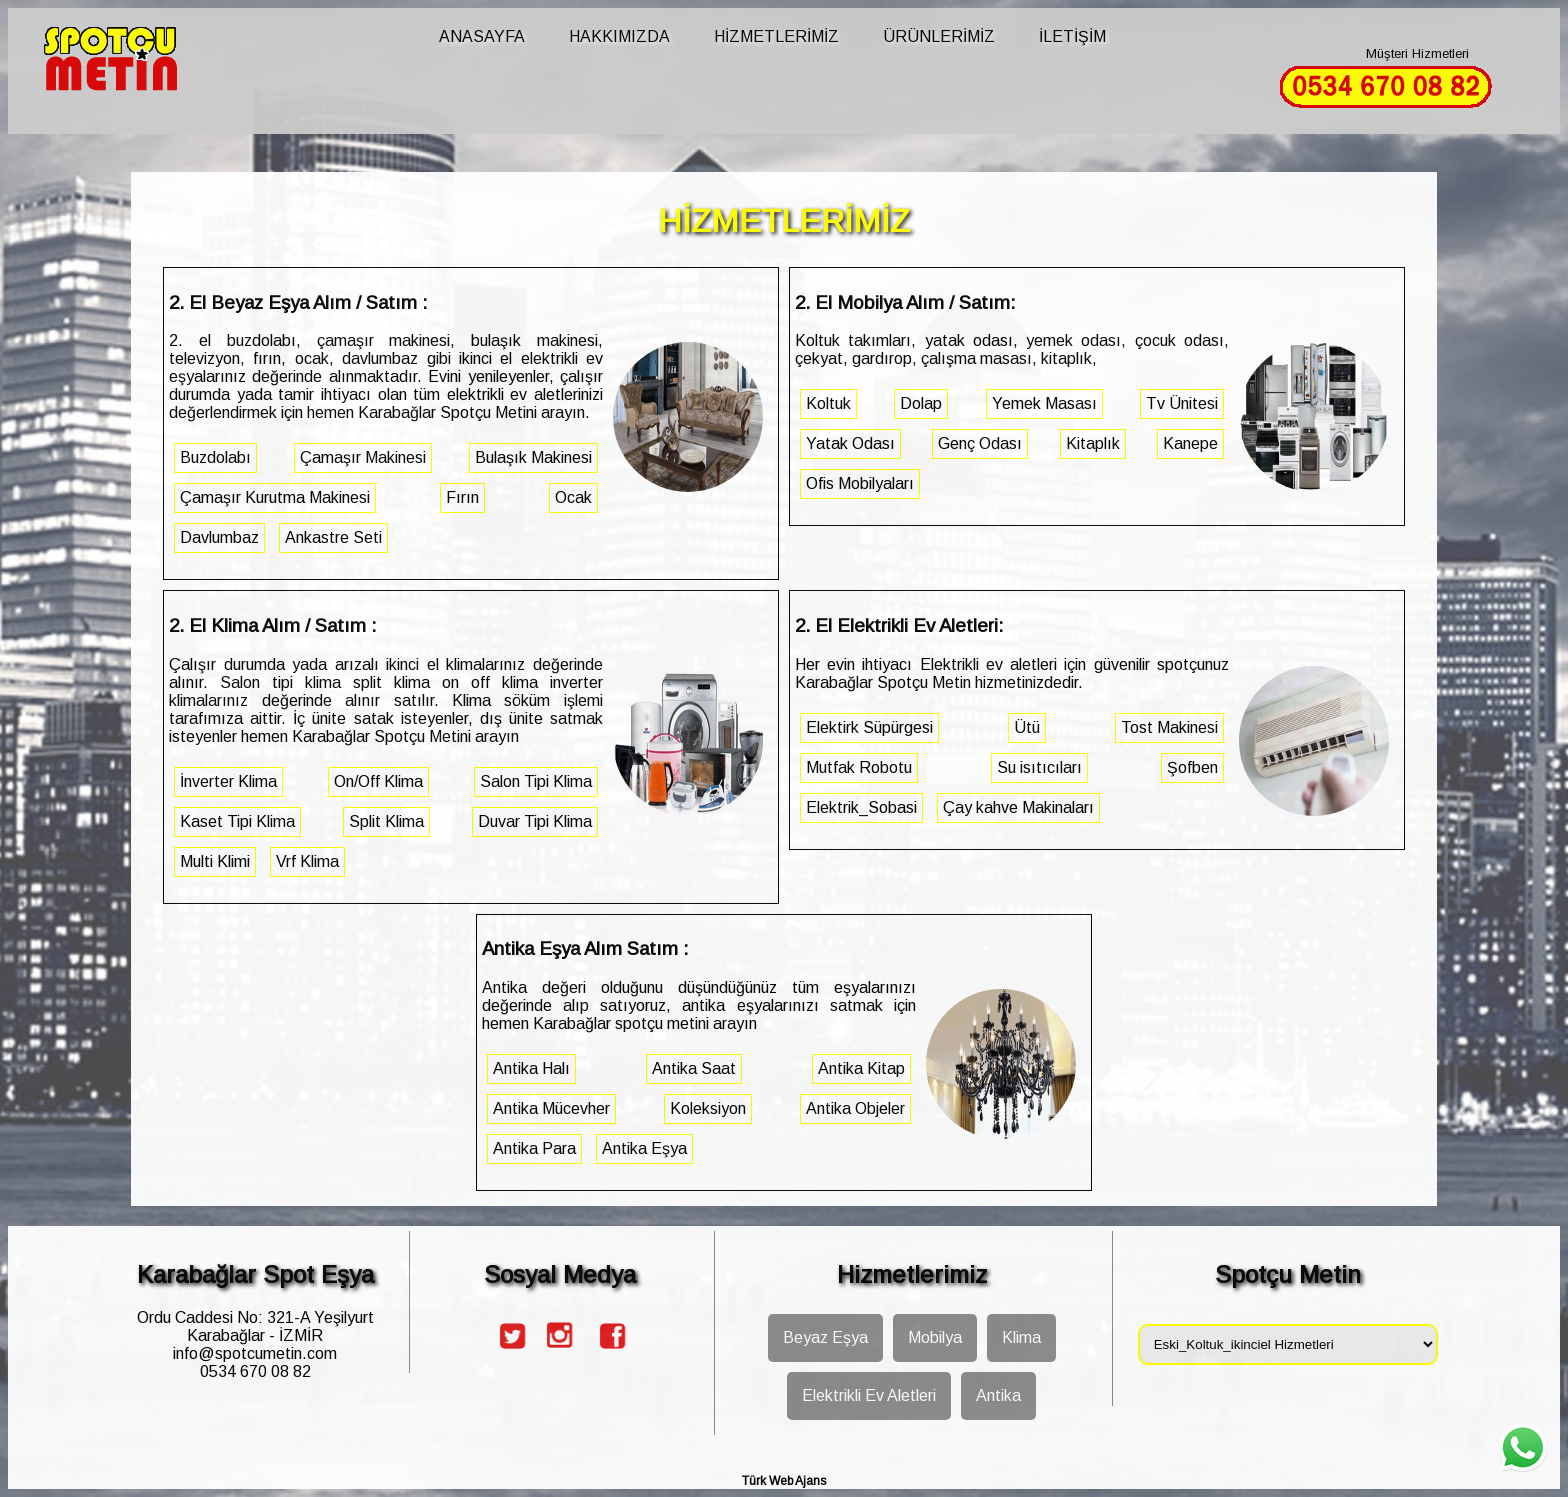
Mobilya (935, 1337)
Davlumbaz (219, 537)
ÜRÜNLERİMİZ (939, 36)
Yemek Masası (1044, 403)
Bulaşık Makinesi (533, 457)
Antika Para (534, 1148)
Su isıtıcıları (1039, 767)
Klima (1021, 1337)
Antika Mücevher (551, 1108)
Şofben (1192, 767)
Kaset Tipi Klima (237, 821)
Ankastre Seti (333, 537)
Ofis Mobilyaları (860, 483)
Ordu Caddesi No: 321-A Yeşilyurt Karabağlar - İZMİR (255, 1326)
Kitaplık (1093, 443)
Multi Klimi (215, 861)
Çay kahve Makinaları (1018, 807)
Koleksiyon (708, 1108)
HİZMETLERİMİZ (776, 36)
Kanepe (1190, 443)
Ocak (573, 497)
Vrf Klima (307, 861)
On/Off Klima (378, 781)
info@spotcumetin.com (255, 1353)
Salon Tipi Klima (536, 781)
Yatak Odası (850, 443)
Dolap (921, 403)
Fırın (462, 497)
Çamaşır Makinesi (363, 457)
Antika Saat (694, 1068)
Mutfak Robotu (859, 767)
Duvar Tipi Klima (535, 821)
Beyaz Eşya (825, 1337)
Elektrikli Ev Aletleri (869, 1395)
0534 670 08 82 (255, 1371)
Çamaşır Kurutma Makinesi (275, 497)
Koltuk (828, 403)
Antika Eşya (644, 1148)
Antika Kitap (861, 1068)
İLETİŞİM (1072, 36)
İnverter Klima (228, 781)
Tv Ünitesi (1182, 403)
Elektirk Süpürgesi (869, 727)
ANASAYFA (482, 36)
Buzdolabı (215, 457)
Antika (998, 1395)
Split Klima (386, 821)
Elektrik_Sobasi (861, 807)
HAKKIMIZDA (619, 36)
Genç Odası (980, 443)
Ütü (1027, 727)
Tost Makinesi (1169, 727)
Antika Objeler (855, 1108)
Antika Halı (531, 1068)
